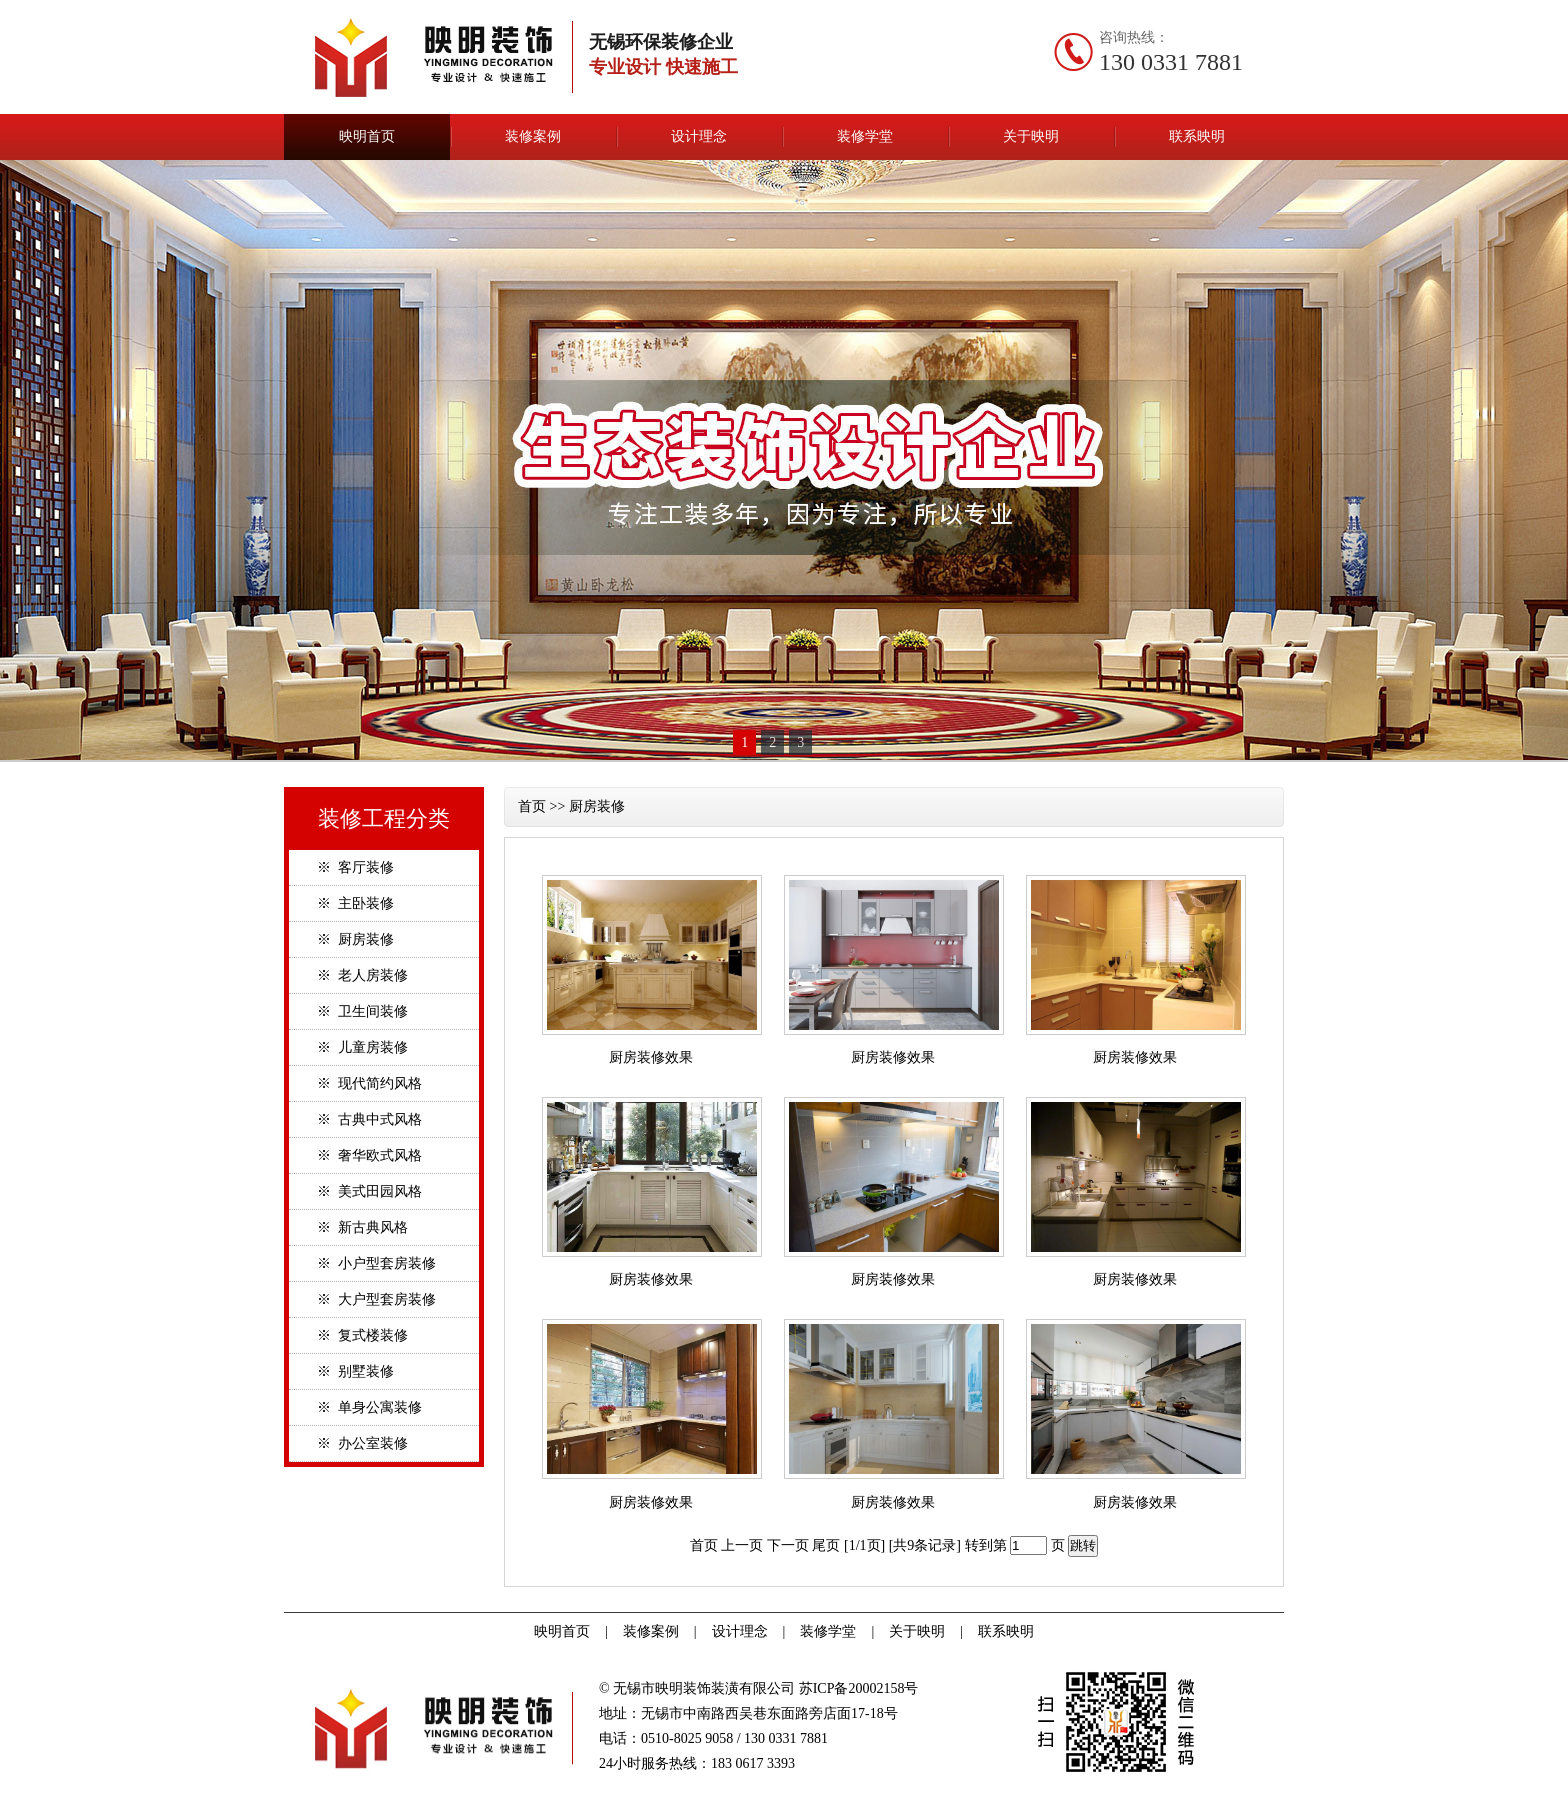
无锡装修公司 (76, 1807)
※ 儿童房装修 (362, 1047)
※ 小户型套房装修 (376, 1263)
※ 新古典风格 (362, 1227)
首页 (532, 806)
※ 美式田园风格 (369, 1191)
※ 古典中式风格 (369, 1119)
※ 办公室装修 (362, 1443)
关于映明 (1031, 136)
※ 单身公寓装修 (369, 1407)
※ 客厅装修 (355, 867)
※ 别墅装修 (355, 1371)
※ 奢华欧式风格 (369, 1155)
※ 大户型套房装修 (376, 1299)
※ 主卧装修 (355, 903)
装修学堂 (865, 136)
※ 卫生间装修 (362, 1011)
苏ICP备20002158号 (859, 1688)
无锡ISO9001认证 (19, 1807)
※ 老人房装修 (362, 975)
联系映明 (1197, 136)
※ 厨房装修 (355, 939)
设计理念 (699, 136)
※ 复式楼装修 (362, 1335)
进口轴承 (49, 1807)
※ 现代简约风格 (369, 1083)
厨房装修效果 (651, 1057)
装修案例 (533, 136)
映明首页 (367, 136)
